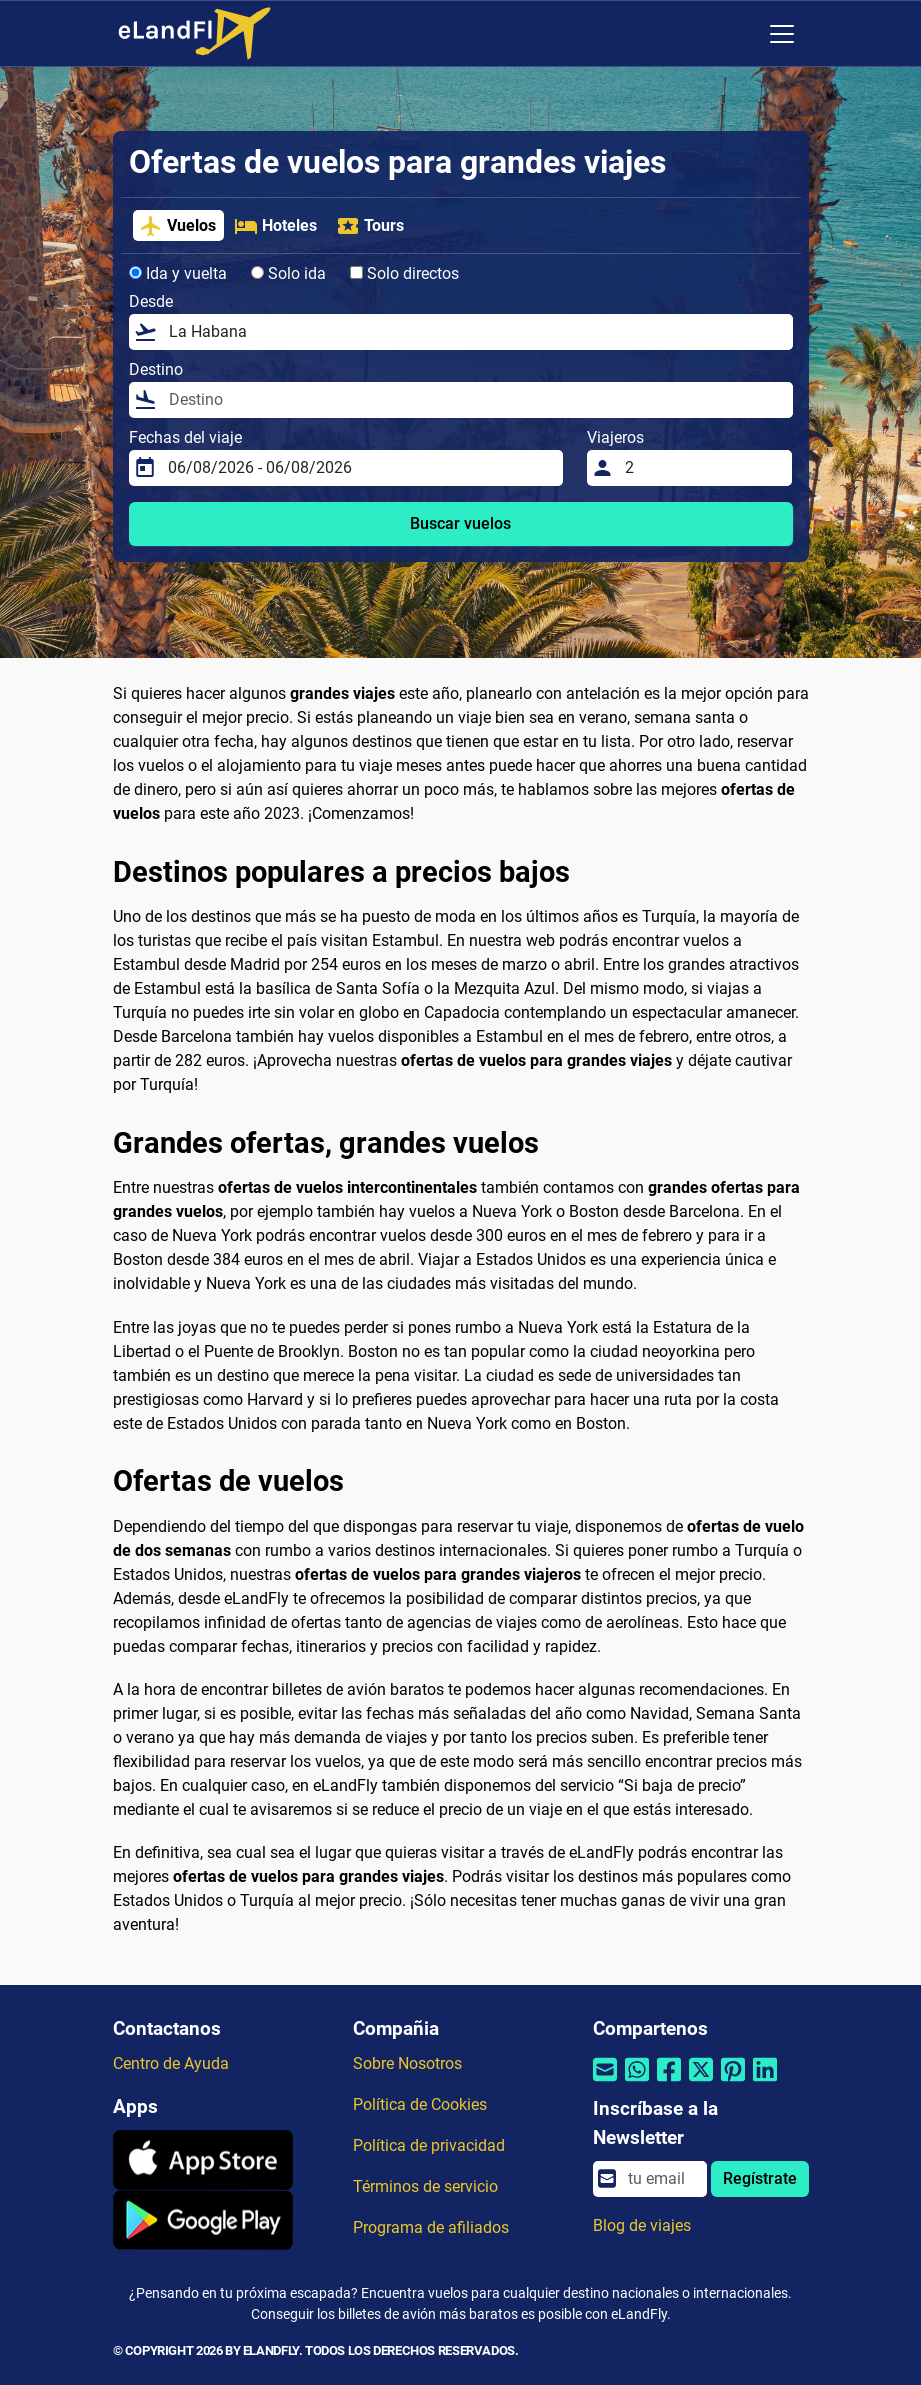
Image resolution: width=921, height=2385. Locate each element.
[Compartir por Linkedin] (765, 2082)
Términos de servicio (425, 2186)
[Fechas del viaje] (359, 468)
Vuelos (177, 226)
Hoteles (275, 226)
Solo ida (288, 273)
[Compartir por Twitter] (701, 2082)
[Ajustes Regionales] (740, 34)
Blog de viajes (642, 2225)
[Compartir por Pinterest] (733, 2082)
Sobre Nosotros (407, 2063)
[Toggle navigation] (782, 34)
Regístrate (760, 2178)
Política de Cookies (420, 2104)
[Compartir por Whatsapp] (637, 2082)
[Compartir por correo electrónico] (605, 2082)
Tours (370, 226)
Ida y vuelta (178, 273)
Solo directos (404, 273)
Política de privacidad (429, 2145)
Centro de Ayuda (171, 2063)
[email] (661, 2179)
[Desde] (475, 332)
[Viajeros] (702, 468)
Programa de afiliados (431, 2227)
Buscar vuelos (460, 523)
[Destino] (475, 400)
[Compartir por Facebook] (669, 2082)
